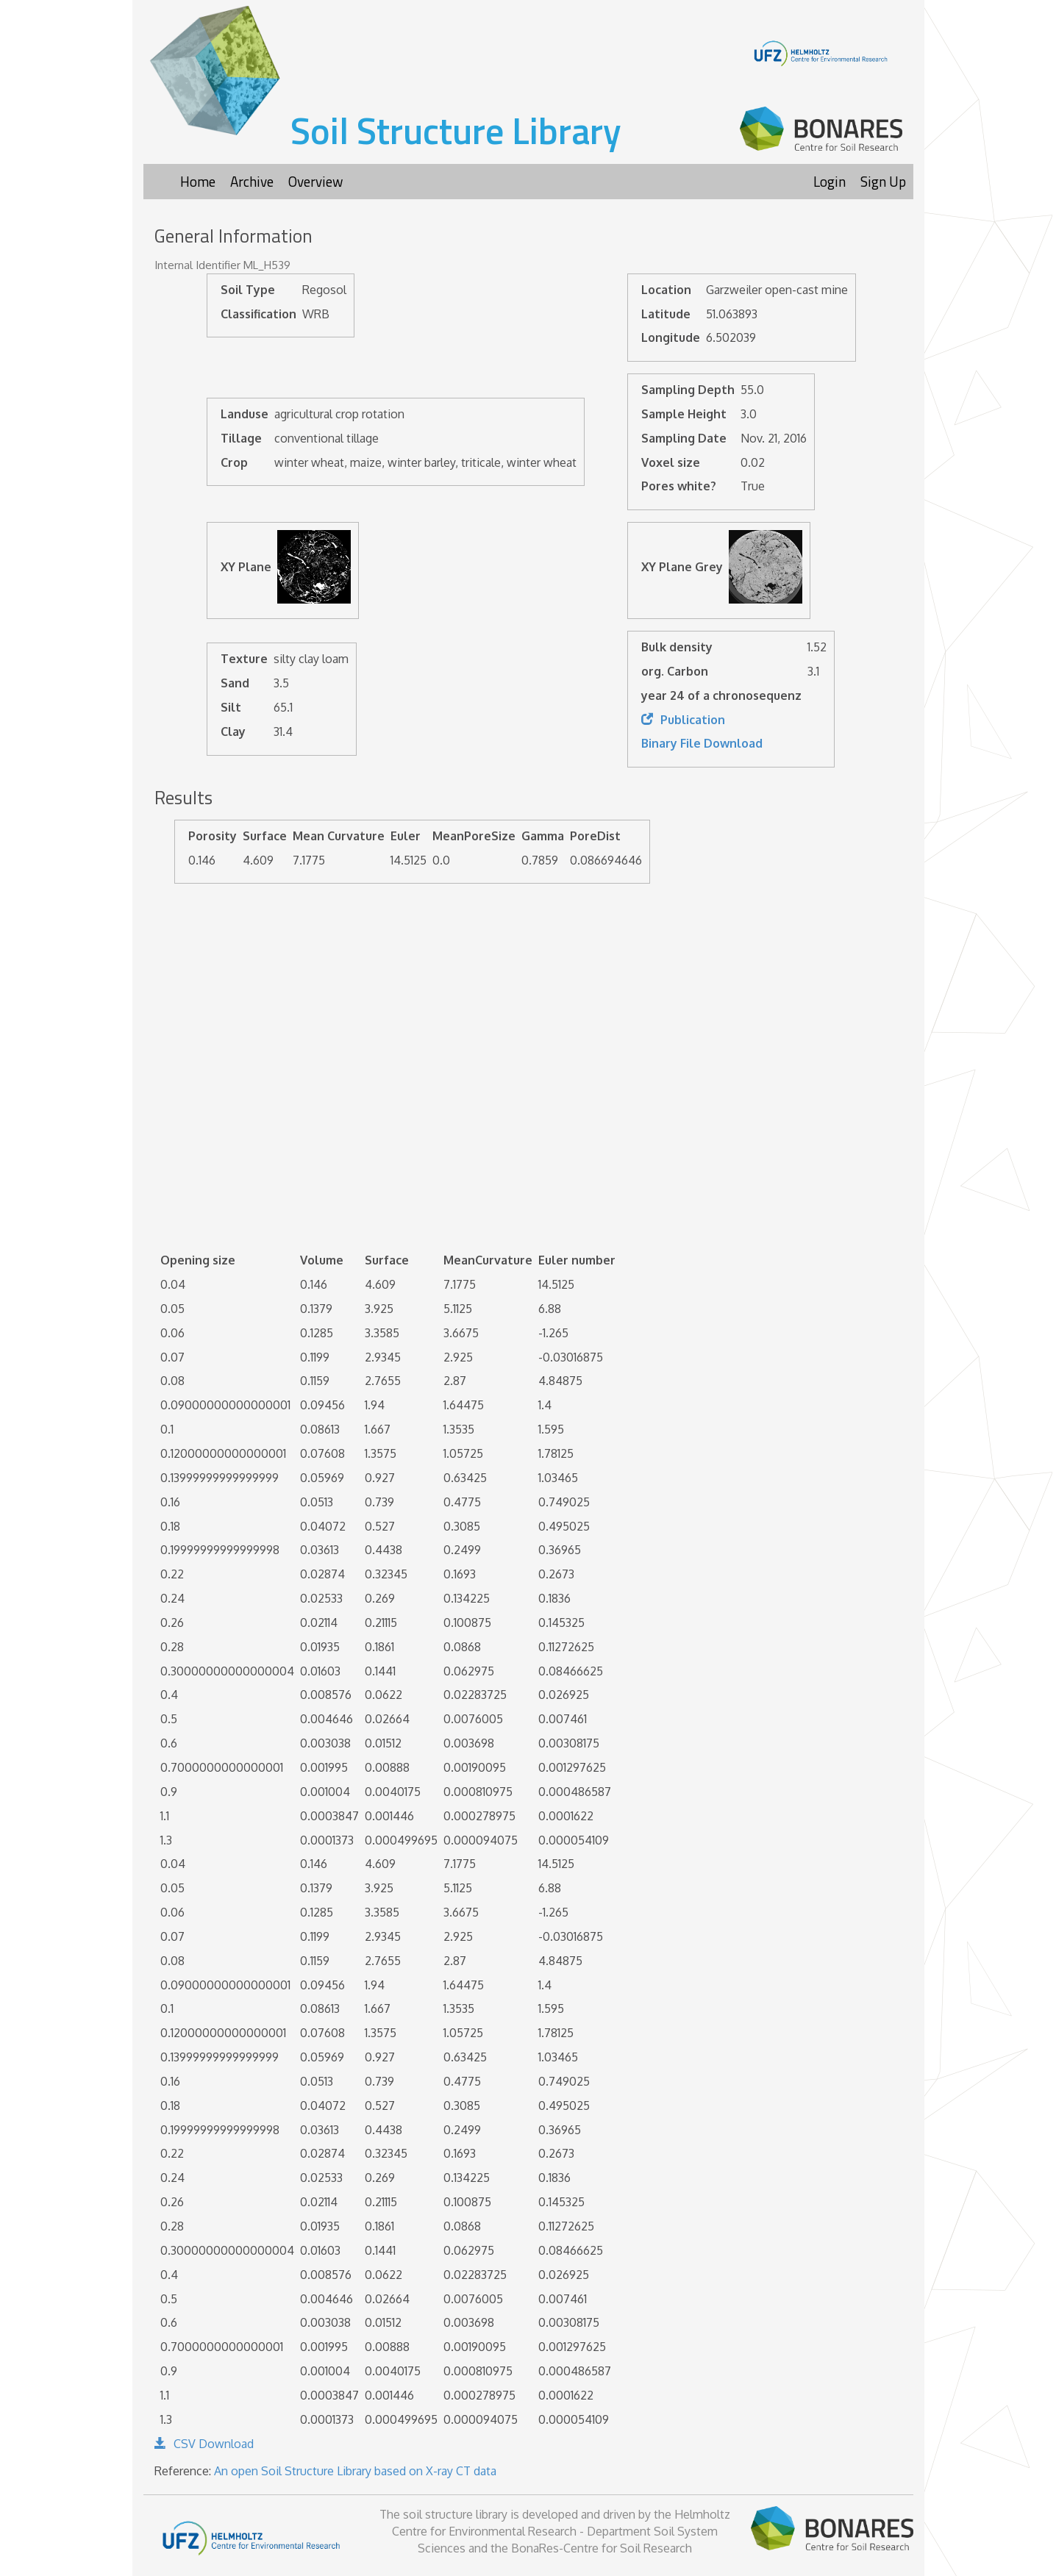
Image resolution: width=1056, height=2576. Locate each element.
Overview (315, 181)
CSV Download (204, 2443)
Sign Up (883, 181)
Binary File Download (702, 743)
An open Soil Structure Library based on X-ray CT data (355, 2471)
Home (197, 181)
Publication (683, 719)
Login (829, 181)
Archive (252, 181)
